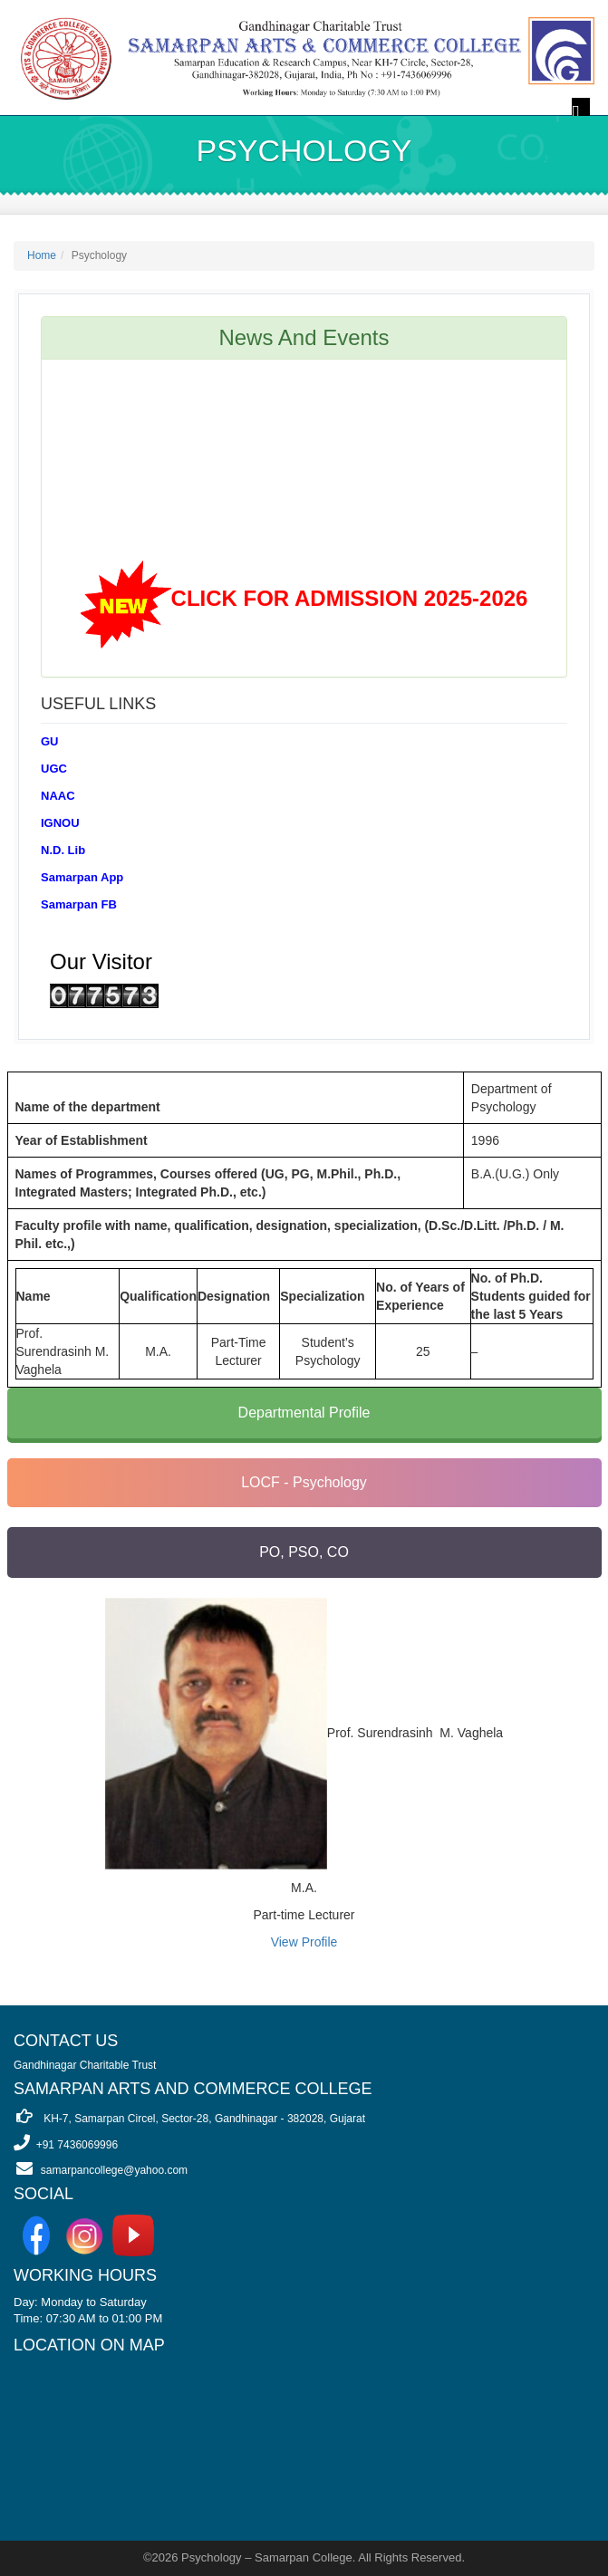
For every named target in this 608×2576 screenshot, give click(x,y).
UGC (54, 768)
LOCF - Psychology (304, 1482)
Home (41, 255)
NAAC (58, 796)
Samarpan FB (79, 904)
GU (50, 741)
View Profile (304, 1942)
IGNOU (60, 823)
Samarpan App (82, 877)
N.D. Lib (63, 850)
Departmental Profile (304, 1412)
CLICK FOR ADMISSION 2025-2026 (349, 602)
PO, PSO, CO (304, 1552)
